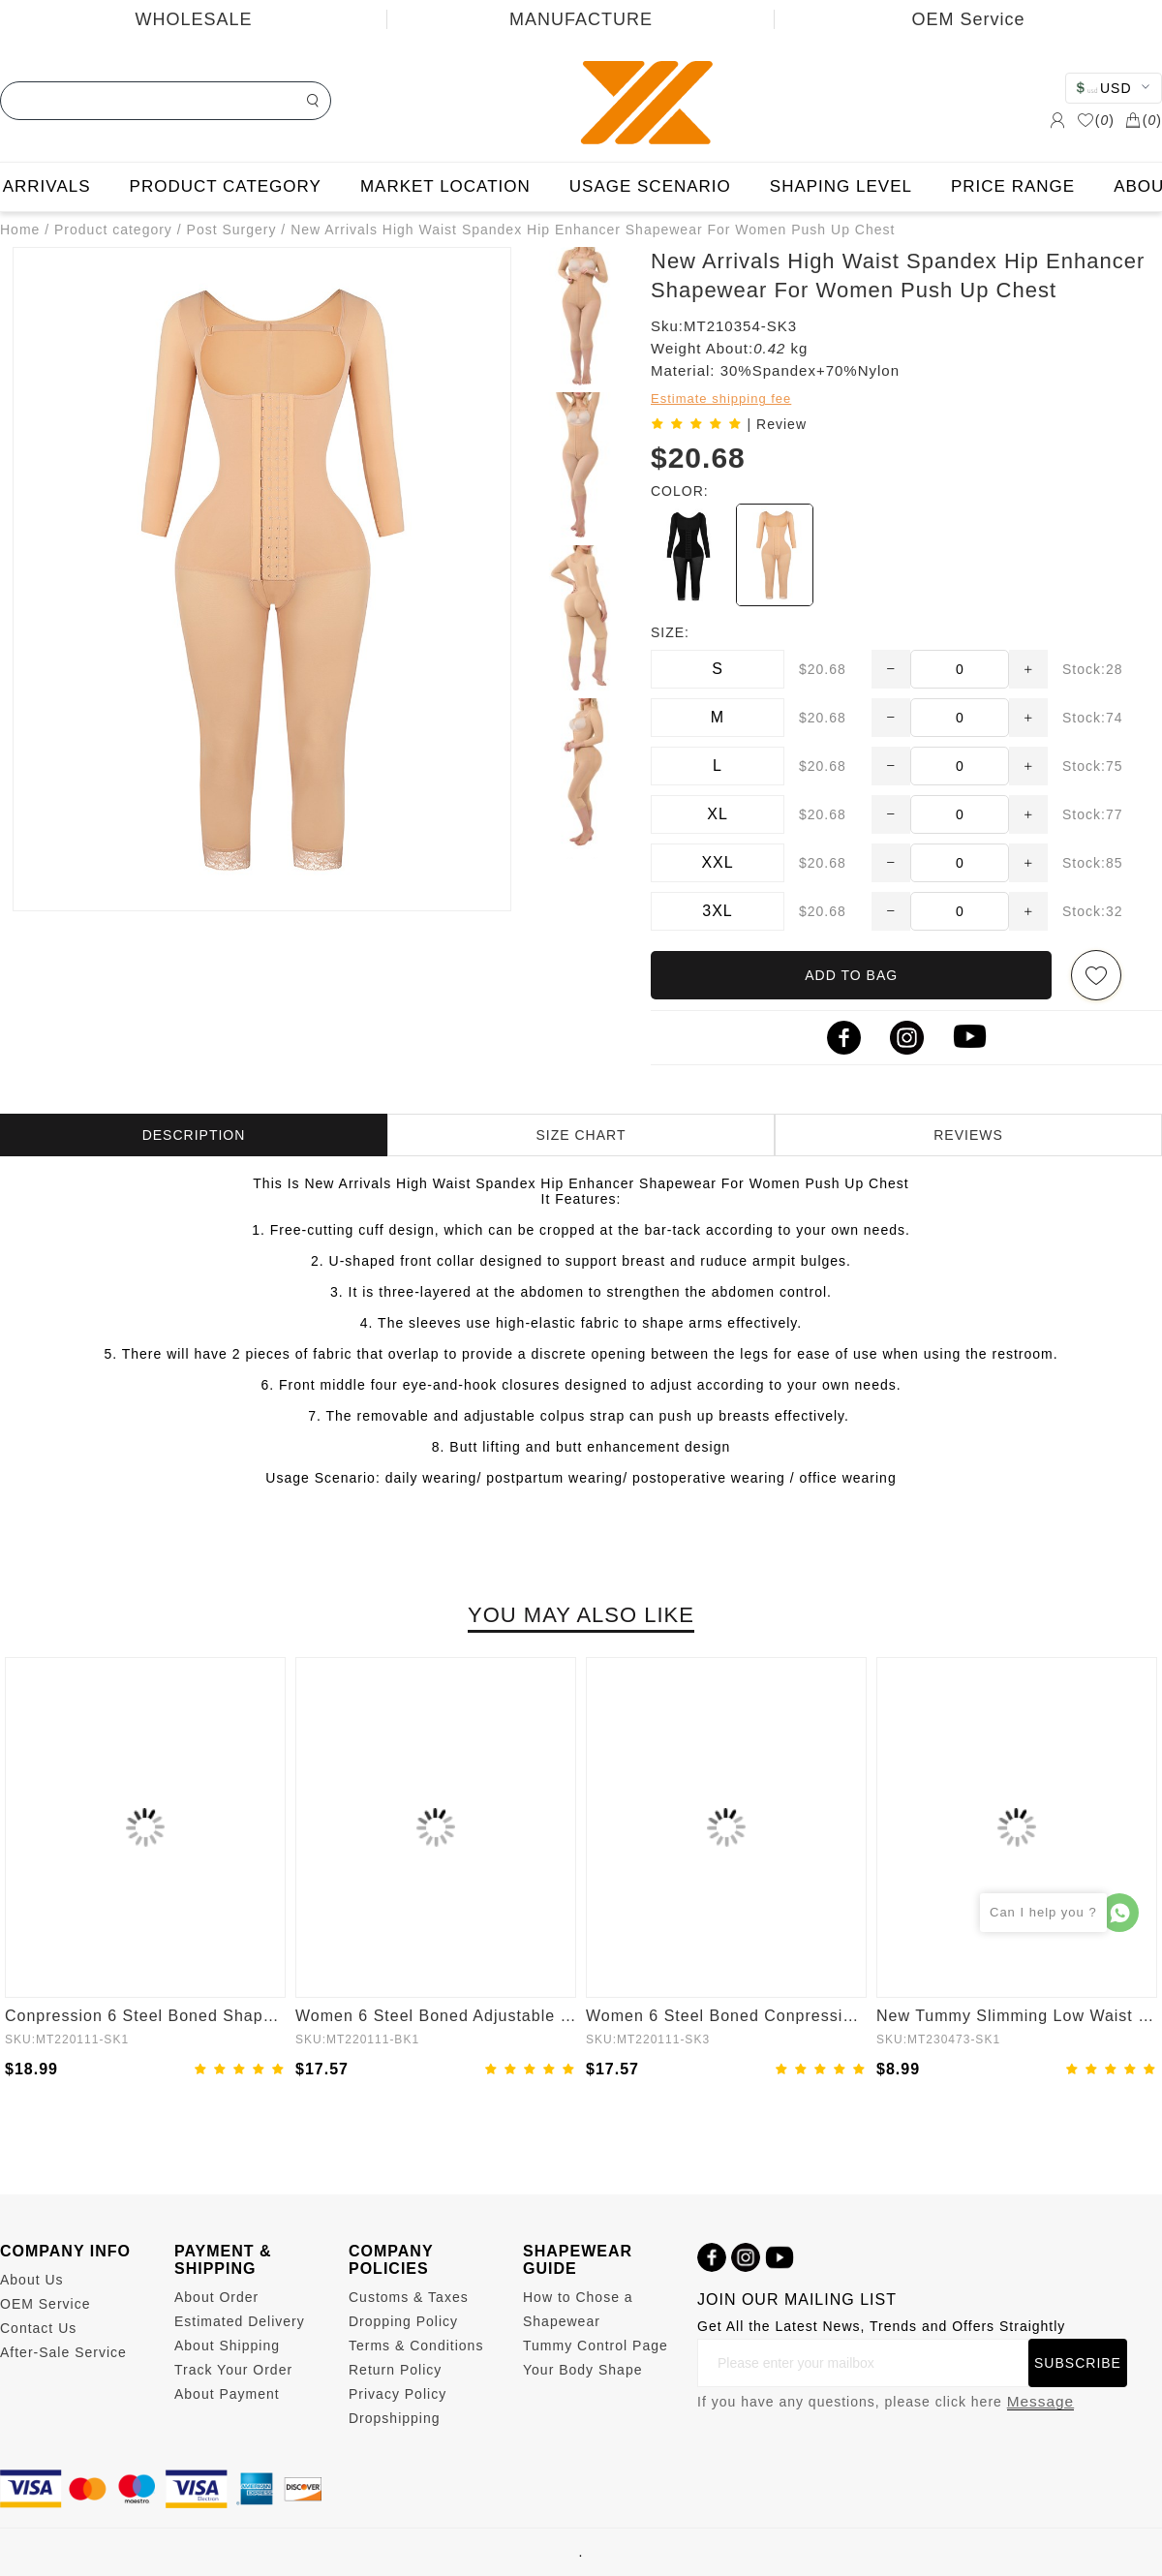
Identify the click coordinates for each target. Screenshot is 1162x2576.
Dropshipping (395, 2418)
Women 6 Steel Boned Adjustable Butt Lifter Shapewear (435, 2016)
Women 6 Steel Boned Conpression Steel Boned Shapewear (726, 2016)
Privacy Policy (397, 2394)
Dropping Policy (403, 2321)
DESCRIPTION (194, 1135)
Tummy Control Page (595, 2345)
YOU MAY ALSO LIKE (581, 1615)
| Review (777, 424)
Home (20, 229)
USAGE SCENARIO (650, 186)
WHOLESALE (193, 19)
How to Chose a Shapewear (578, 2309)
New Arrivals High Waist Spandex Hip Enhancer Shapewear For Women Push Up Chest (592, 229)
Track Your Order (233, 2369)
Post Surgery (232, 229)
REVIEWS (968, 1135)
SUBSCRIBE (1077, 2363)
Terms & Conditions (416, 2345)
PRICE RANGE (1013, 186)
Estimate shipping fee (721, 398)
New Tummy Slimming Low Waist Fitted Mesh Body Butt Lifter (1016, 2016)
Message (1040, 2401)
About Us (32, 2279)
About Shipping (227, 2345)
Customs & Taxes (409, 2297)
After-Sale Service (63, 2352)
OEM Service (967, 19)
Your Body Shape (582, 2369)
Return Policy (395, 2369)
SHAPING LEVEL (841, 186)
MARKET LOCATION (445, 186)
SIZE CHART (581, 1135)
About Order (216, 2297)
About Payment (227, 2394)
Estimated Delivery (239, 2321)
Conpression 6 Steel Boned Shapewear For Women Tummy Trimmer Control (145, 2016)
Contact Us (38, 2328)
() (1096, 120)
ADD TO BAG (851, 975)
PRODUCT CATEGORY (225, 186)
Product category (113, 229)
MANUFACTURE (581, 19)
